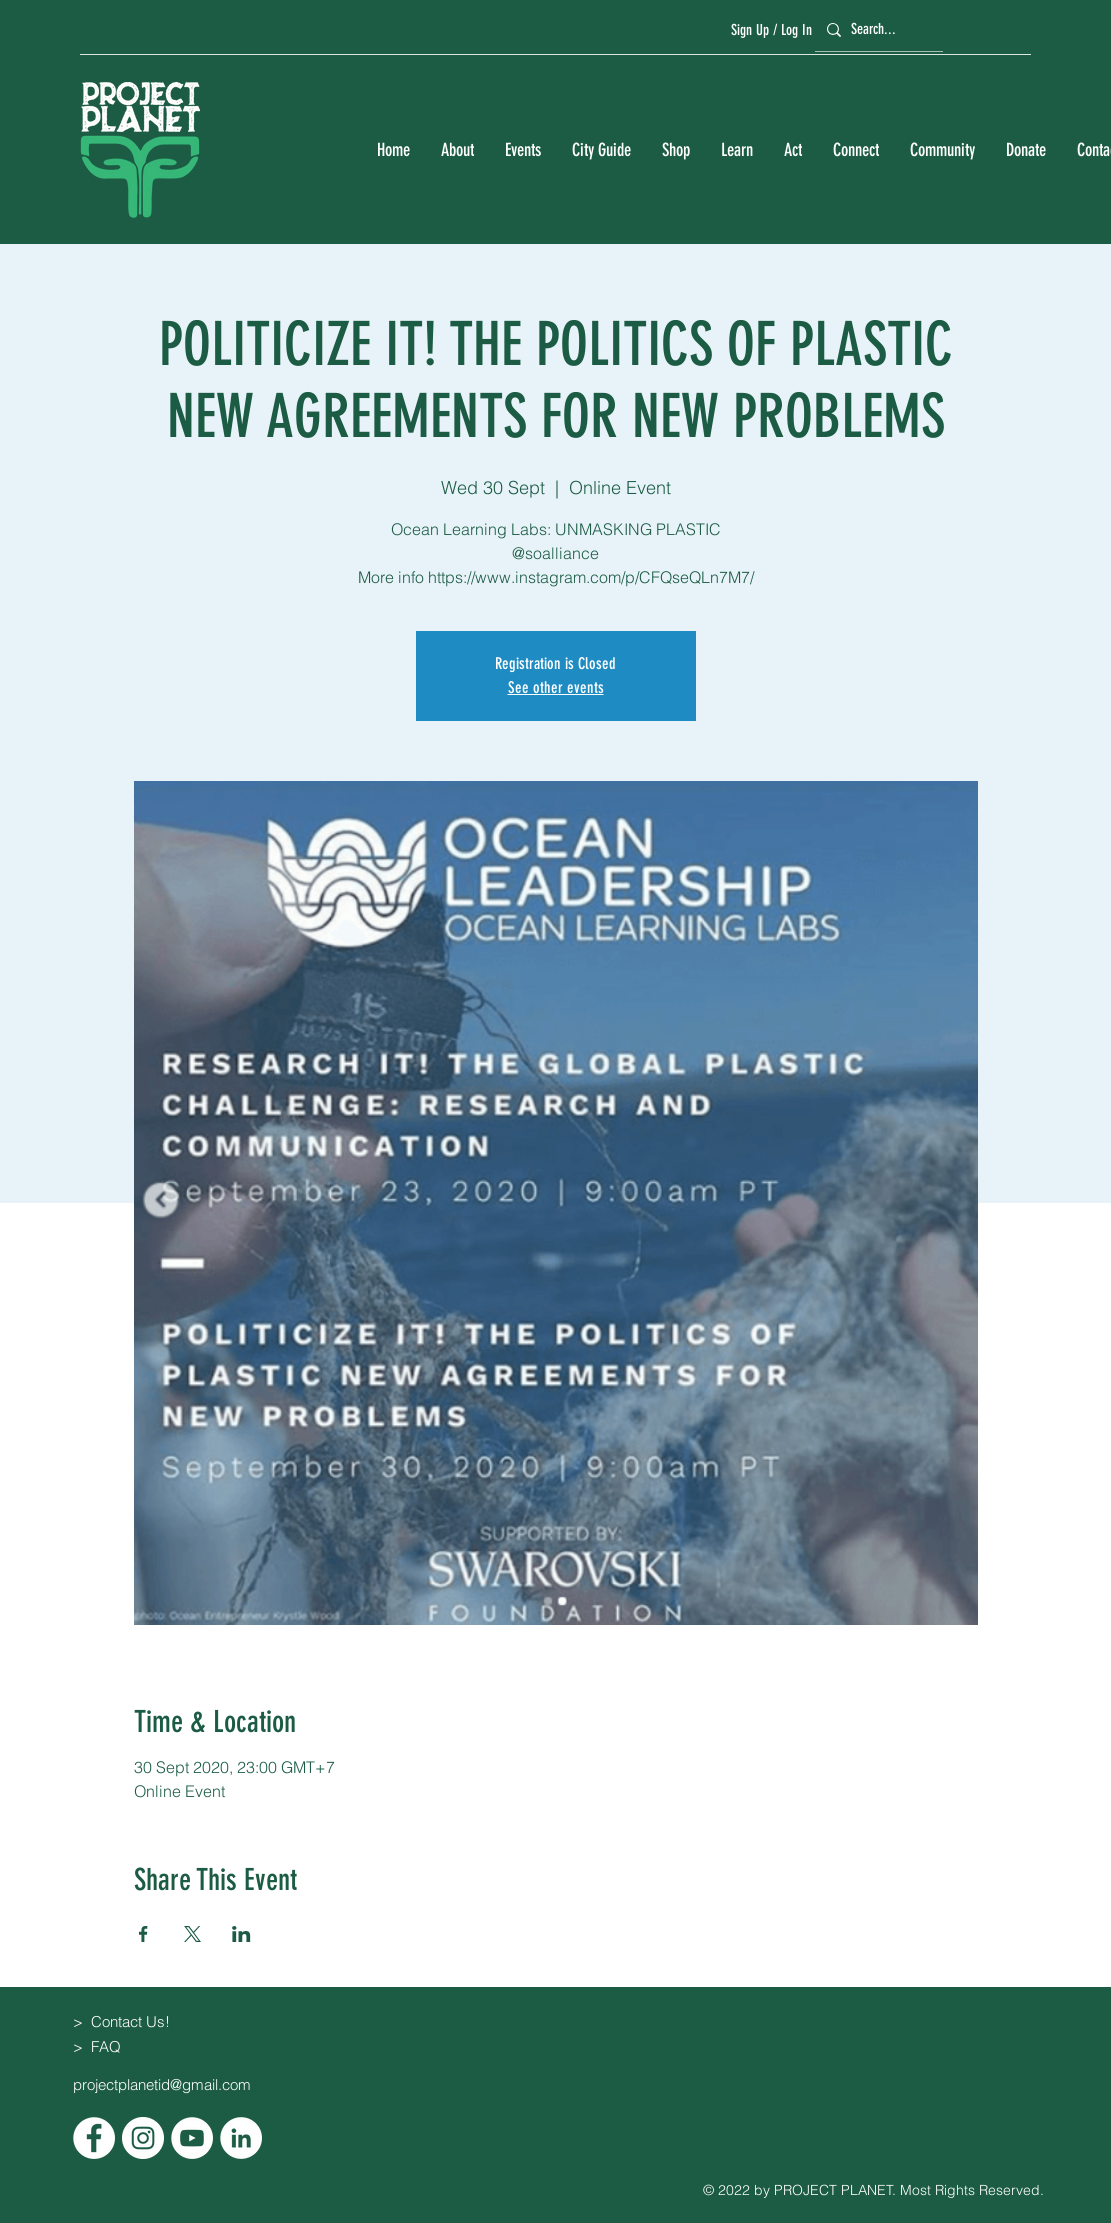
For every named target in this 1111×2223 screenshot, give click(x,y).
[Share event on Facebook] (143, 1934)
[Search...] (876, 29)
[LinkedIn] (241, 2138)
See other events (556, 687)
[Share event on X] (192, 1934)
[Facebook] (94, 2138)
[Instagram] (143, 2138)
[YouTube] (192, 2138)
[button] (457, 150)
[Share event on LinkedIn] (241, 1934)
